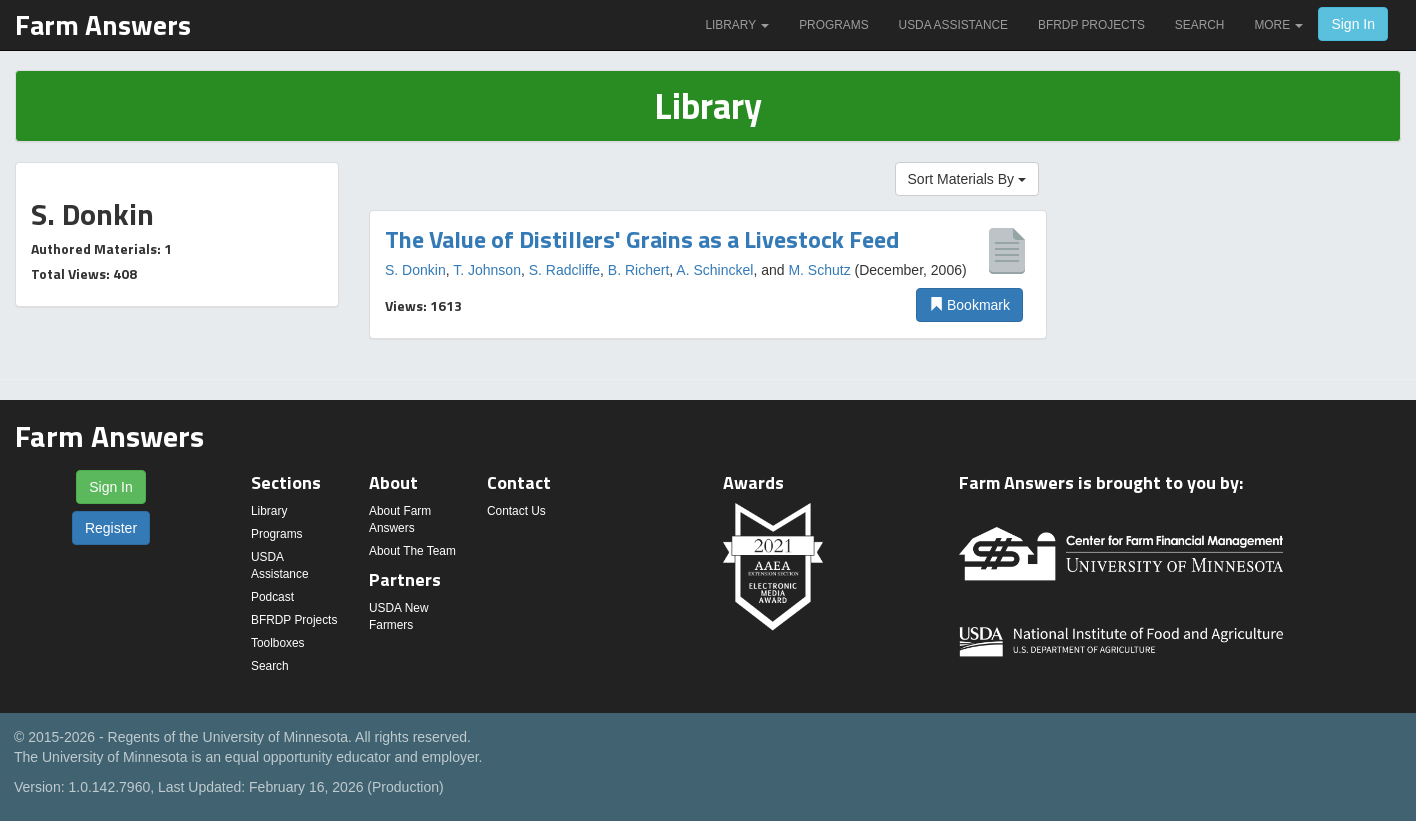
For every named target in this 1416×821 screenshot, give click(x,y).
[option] (708, 275)
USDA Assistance (953, 25)
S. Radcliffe (564, 270)
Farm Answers (103, 24)
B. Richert (638, 270)
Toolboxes (278, 643)
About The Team (412, 551)
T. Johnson (487, 270)
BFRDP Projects (1091, 25)
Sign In (1353, 24)
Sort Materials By (967, 179)
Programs (833, 25)
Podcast (272, 597)
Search (1200, 25)
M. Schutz (819, 270)
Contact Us (516, 511)
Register (111, 528)
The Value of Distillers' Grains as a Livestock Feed (642, 239)
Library (737, 25)
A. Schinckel (714, 270)
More (1278, 25)
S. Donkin (415, 270)
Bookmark (969, 305)
